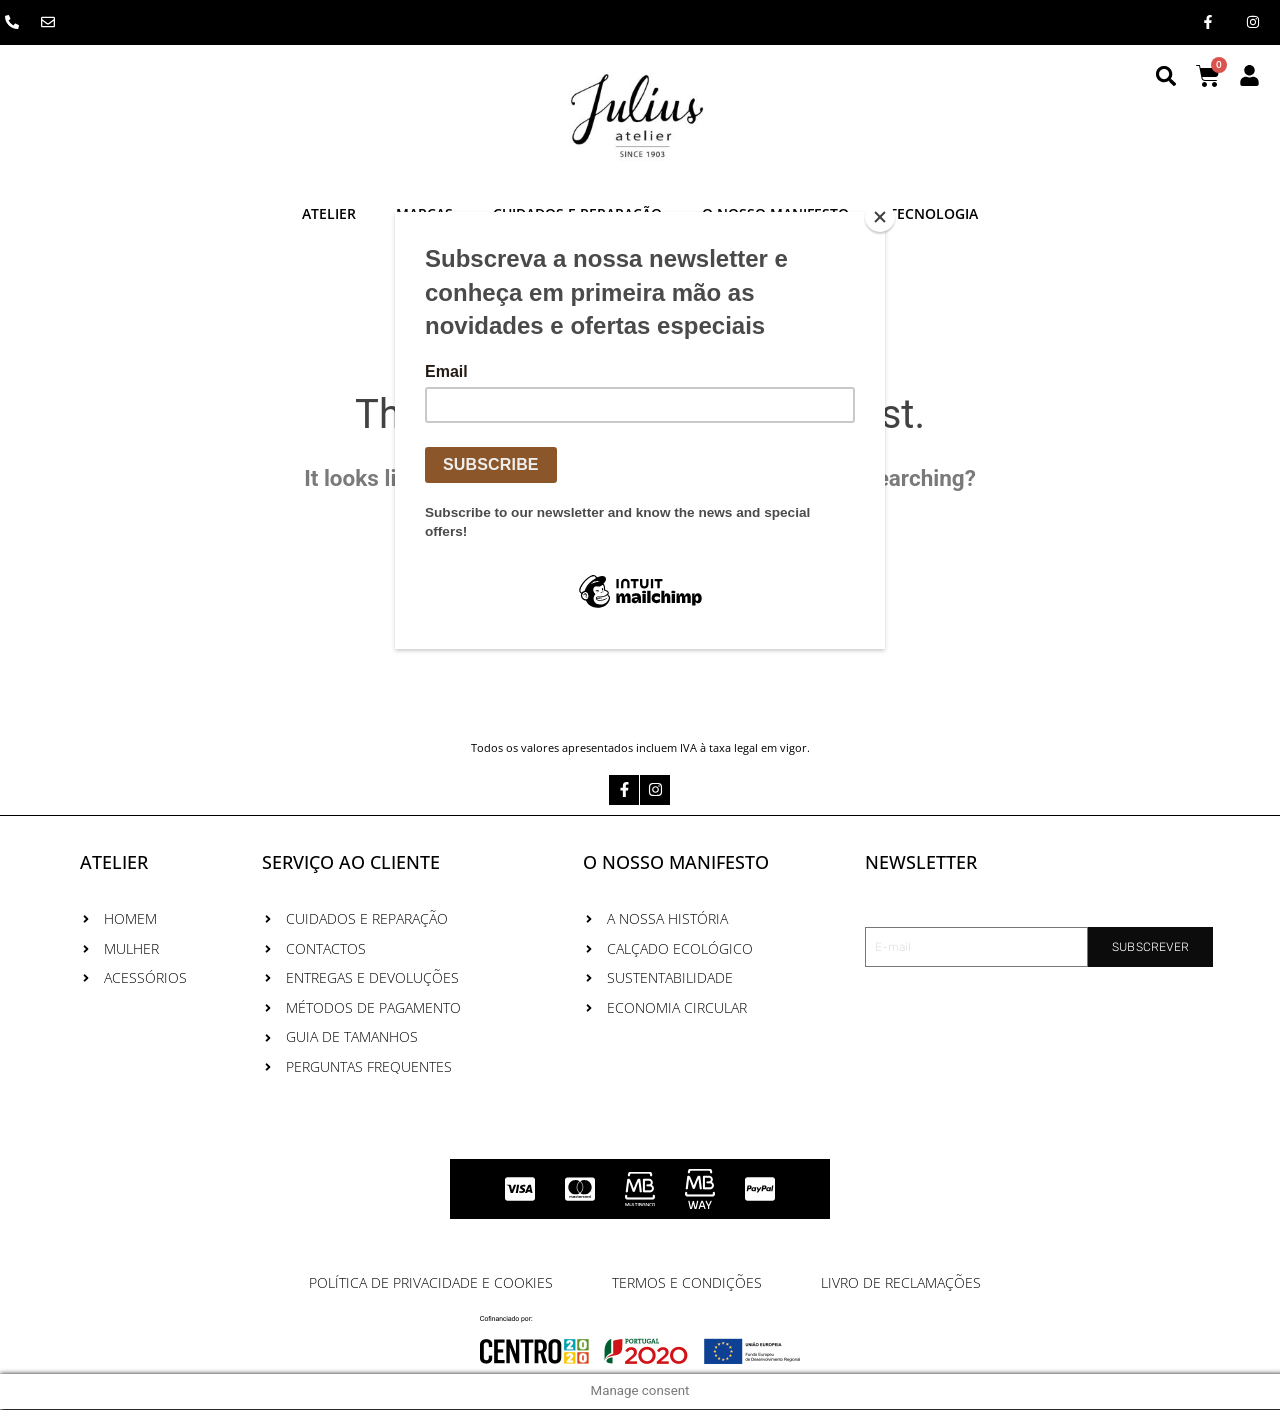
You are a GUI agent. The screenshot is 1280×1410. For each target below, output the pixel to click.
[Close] (880, 217)
